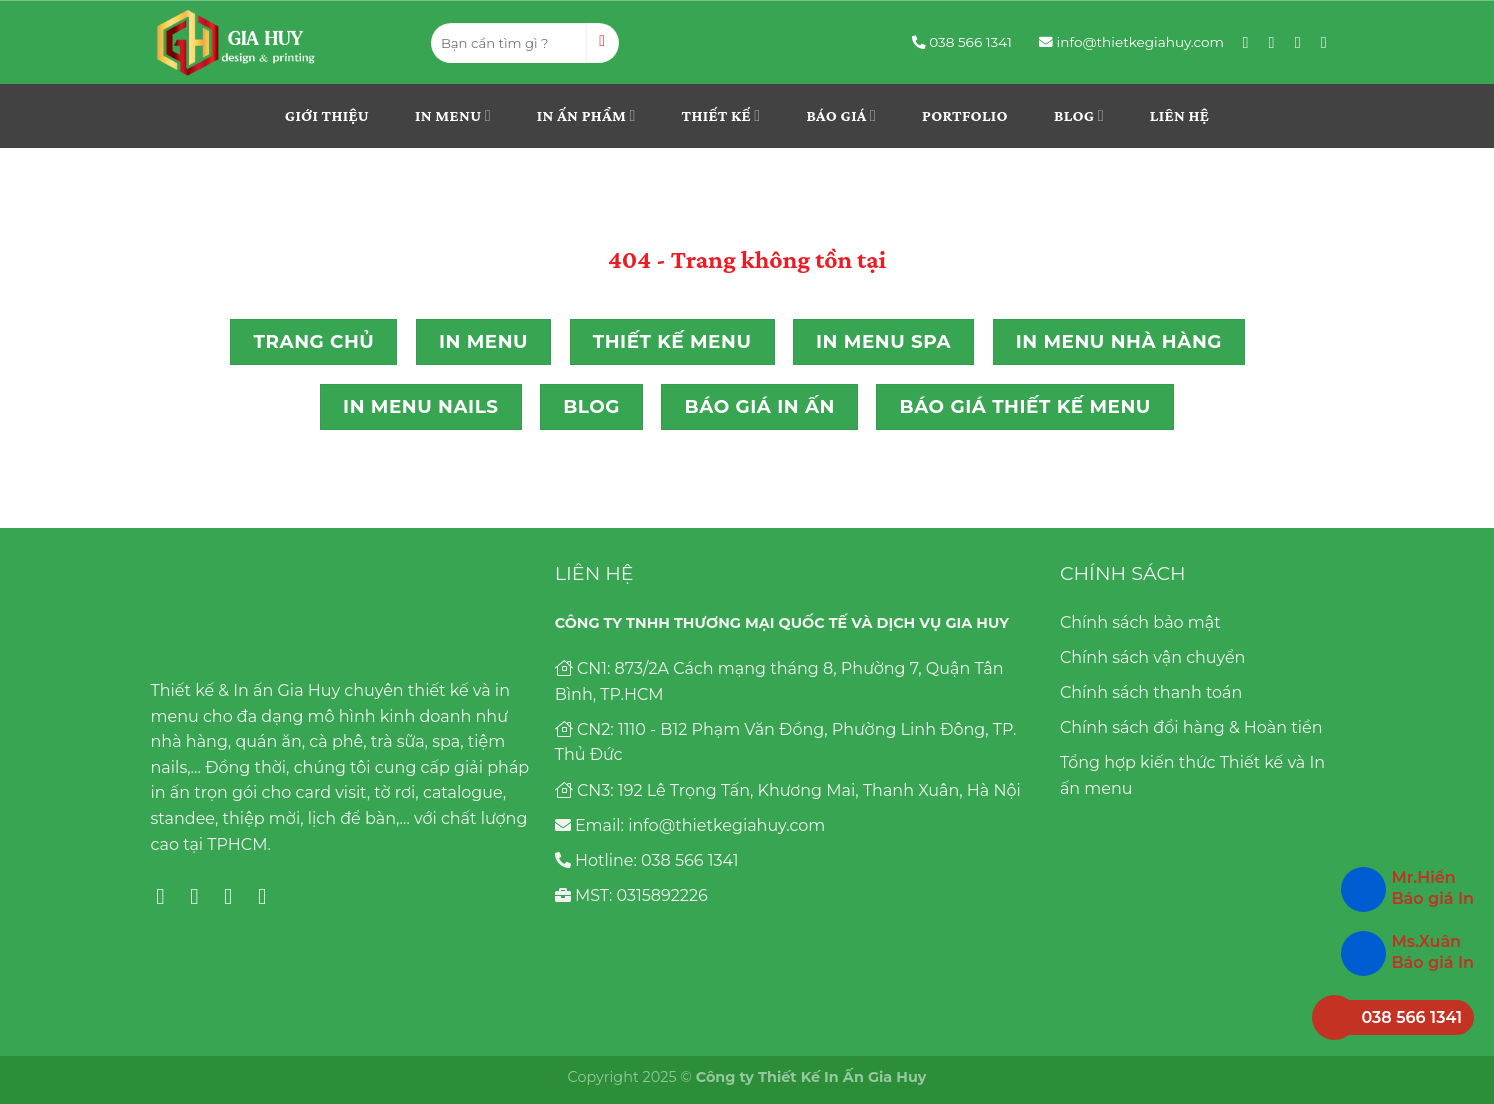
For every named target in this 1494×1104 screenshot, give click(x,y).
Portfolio (965, 115)
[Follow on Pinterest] (1303, 42)
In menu (453, 115)
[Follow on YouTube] (1329, 42)
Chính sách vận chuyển (1153, 657)
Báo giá (841, 115)
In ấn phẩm (586, 115)
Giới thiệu (327, 115)
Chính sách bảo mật (1140, 622)
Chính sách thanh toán (1151, 692)
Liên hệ (1179, 115)
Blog (1079, 115)
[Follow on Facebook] (1251, 42)
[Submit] (602, 43)
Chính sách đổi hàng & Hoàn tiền (1191, 727)
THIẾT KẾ (721, 115)
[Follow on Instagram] (1277, 42)
